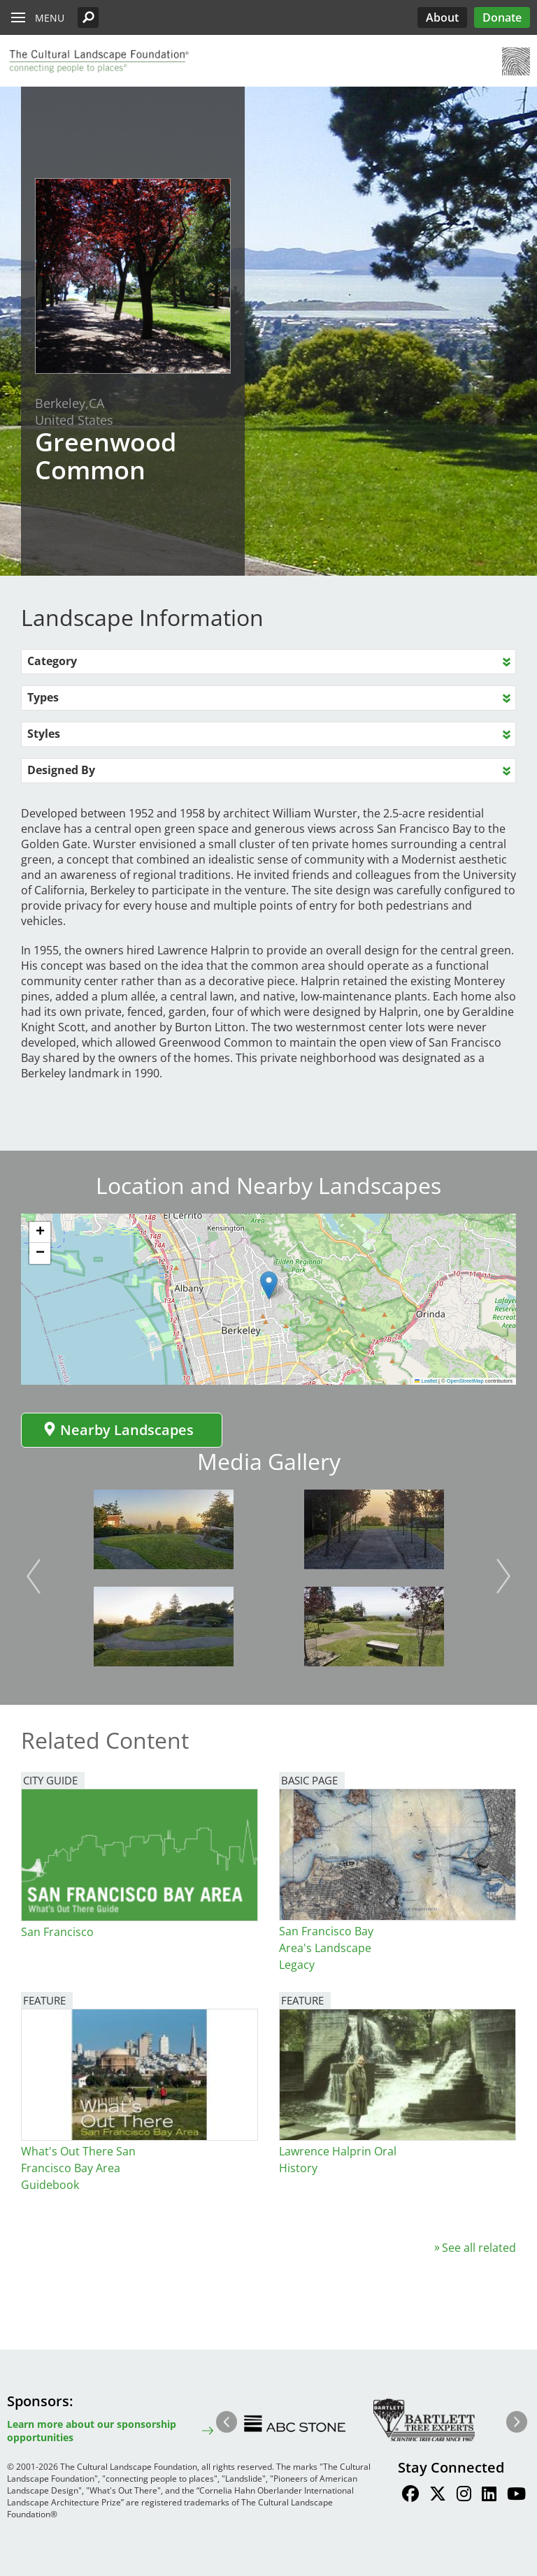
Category (52, 661)
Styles (43, 733)
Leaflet (426, 1381)
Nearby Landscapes (118, 1429)
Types (43, 697)
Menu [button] (49, 17)
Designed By (61, 770)
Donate (502, 17)
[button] (88, 17)
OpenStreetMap (465, 1381)
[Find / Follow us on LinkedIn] (489, 2495)
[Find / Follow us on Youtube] (516, 2495)
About (442, 17)
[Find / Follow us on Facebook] (410, 2495)
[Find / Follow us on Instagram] (464, 2495)
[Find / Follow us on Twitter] (437, 2495)
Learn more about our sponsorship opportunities (91, 2430)
